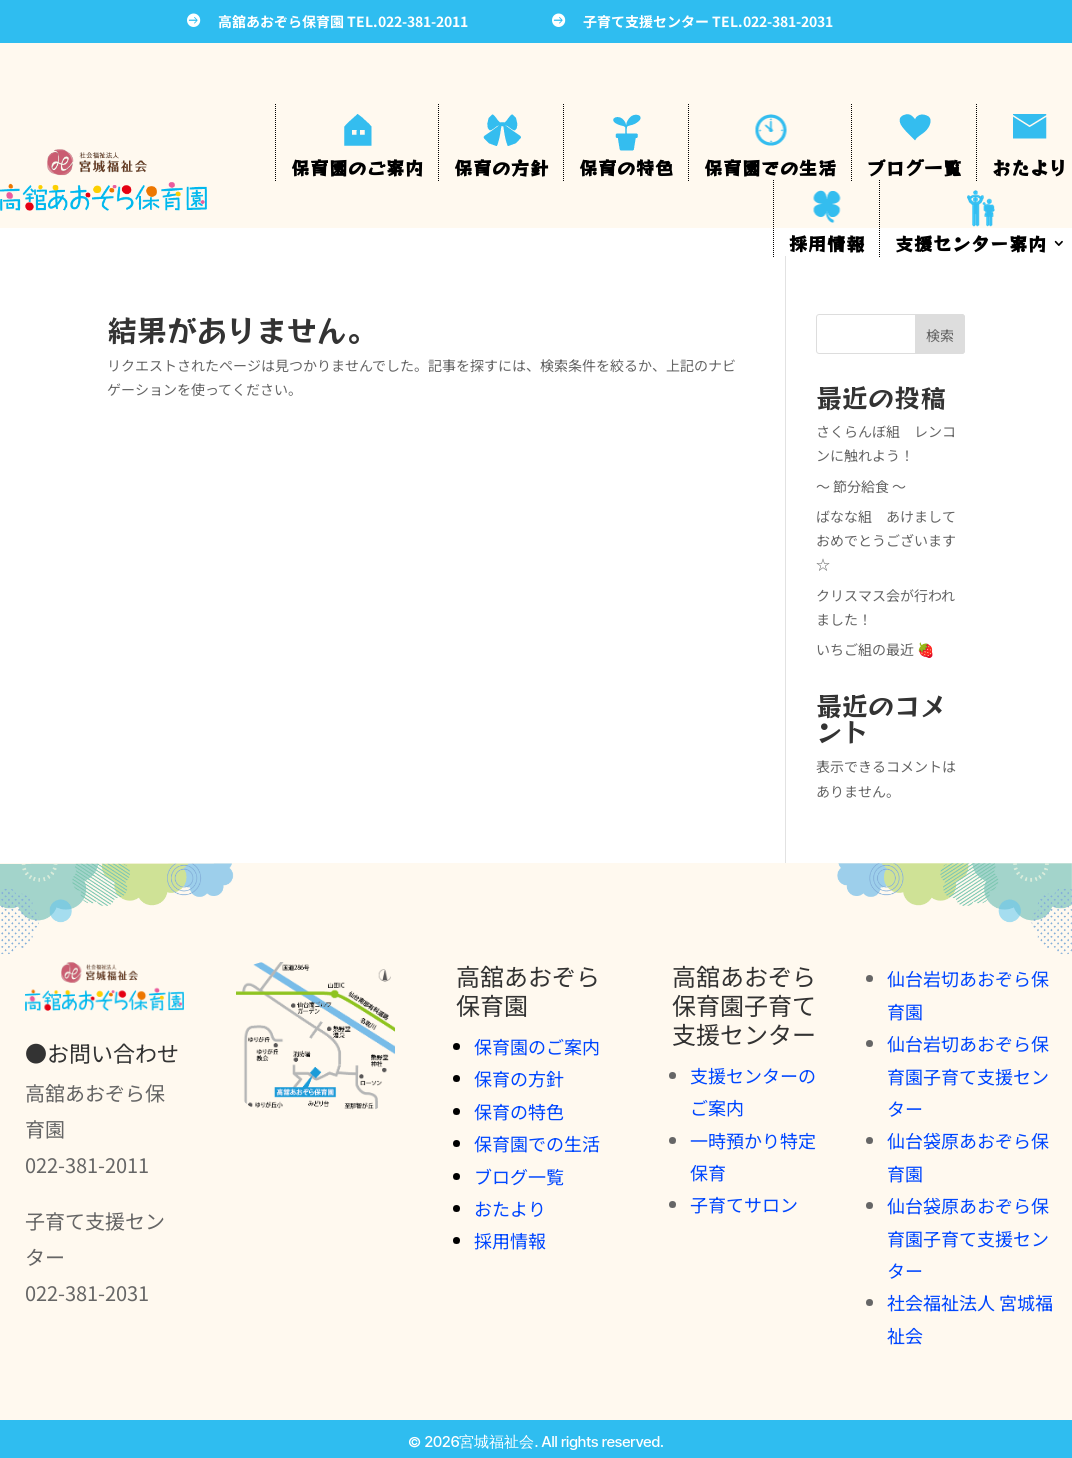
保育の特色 (626, 167)
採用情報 (827, 243)
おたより (1030, 167)
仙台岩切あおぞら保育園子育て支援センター (968, 1075)
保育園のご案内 (357, 167)
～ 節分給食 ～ (861, 486)
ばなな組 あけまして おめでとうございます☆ (893, 540)
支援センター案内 (971, 243)
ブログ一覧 (914, 167)
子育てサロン (744, 1204)
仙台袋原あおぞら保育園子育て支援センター (968, 1237)
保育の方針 (501, 167)
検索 (940, 335)
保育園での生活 (770, 167)
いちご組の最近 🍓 (875, 649)
